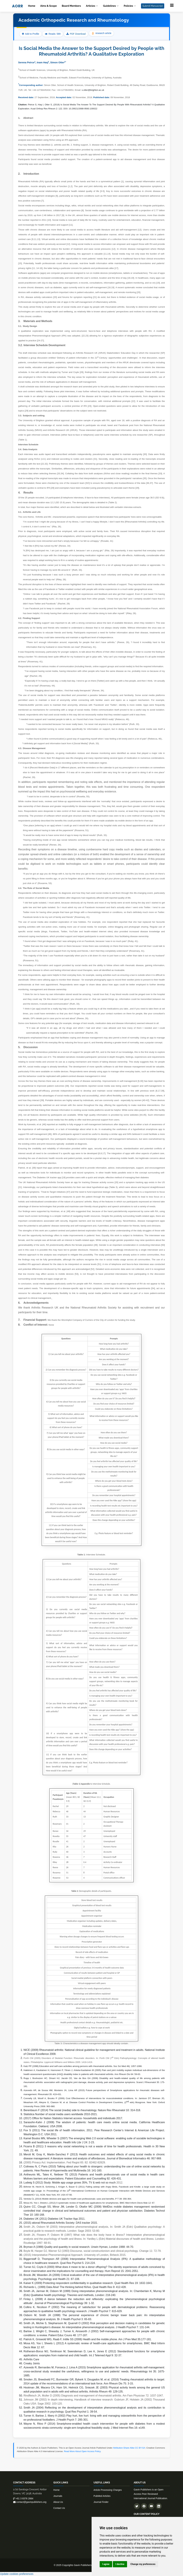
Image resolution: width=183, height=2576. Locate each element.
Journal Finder (101, 2502)
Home (31, 5)
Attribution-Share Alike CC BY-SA (129, 2448)
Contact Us (59, 2508)
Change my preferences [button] (142, 2564)
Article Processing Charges (108, 2490)
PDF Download (78, 33)
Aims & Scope (48, 5)
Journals (57, 2496)
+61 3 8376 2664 (23, 2498)
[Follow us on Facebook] (144, 2506)
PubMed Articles (102, 2496)
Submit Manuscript (152, 6)
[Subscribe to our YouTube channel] (151, 2506)
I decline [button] (120, 2564)
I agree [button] (105, 2564)
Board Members (71, 5)
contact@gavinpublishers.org (30, 2502)
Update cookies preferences (16, 2573)
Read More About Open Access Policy (82, 2451)
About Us (58, 2502)
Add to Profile (30, 34)
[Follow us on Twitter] (137, 2506)
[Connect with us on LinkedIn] (159, 2506)
